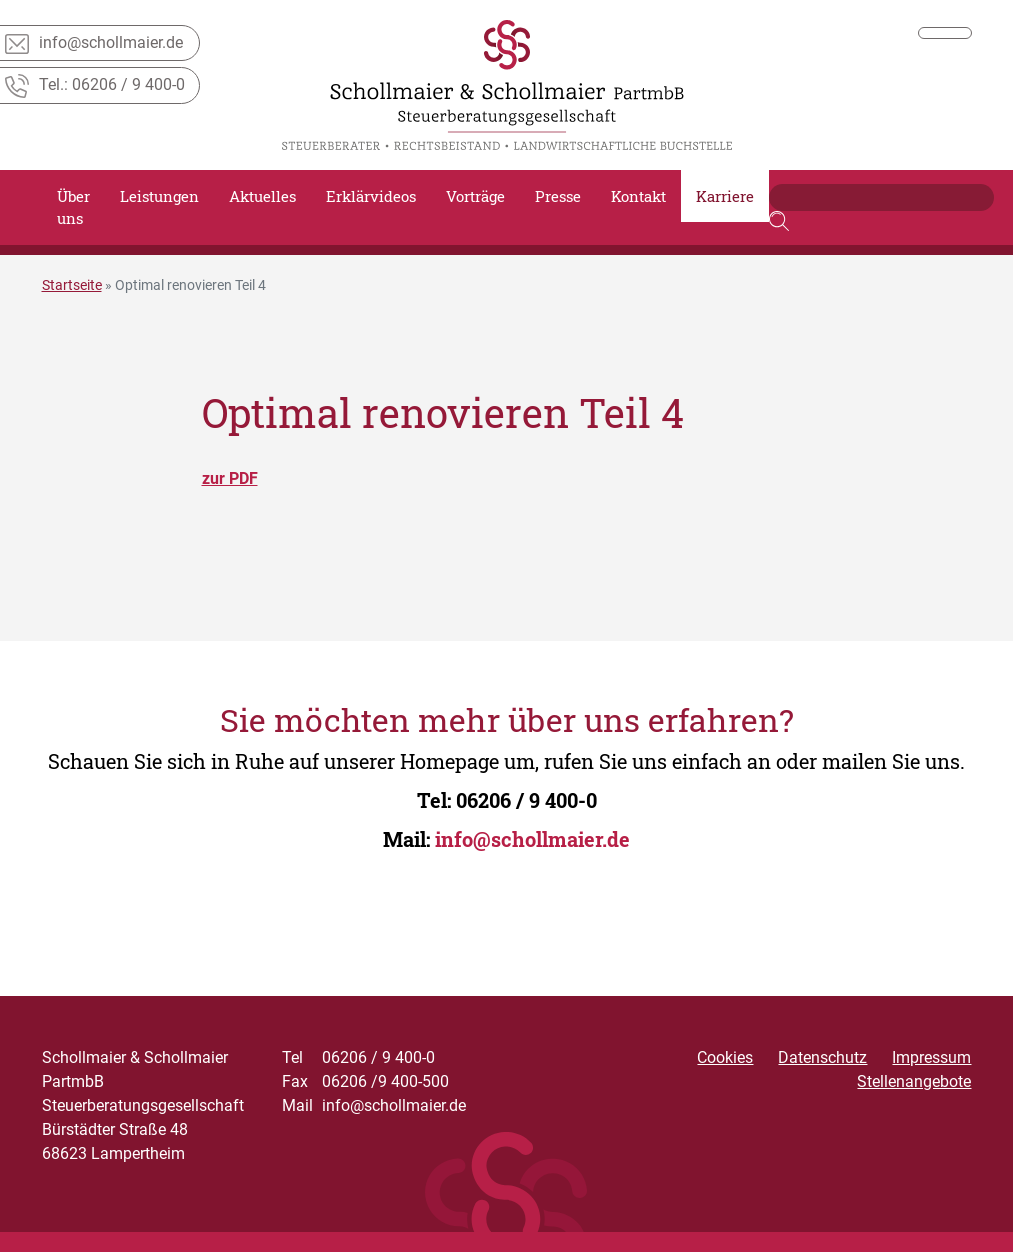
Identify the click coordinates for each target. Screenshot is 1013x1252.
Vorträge (475, 196)
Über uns (73, 207)
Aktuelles (262, 196)
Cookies (725, 1057)
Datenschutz (822, 1057)
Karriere (725, 196)
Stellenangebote (914, 1081)
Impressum (931, 1057)
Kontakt (638, 196)
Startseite (72, 285)
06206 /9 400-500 (365, 1081)
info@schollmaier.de (532, 839)
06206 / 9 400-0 (526, 800)
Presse (558, 196)
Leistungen (159, 196)
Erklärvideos (371, 196)
